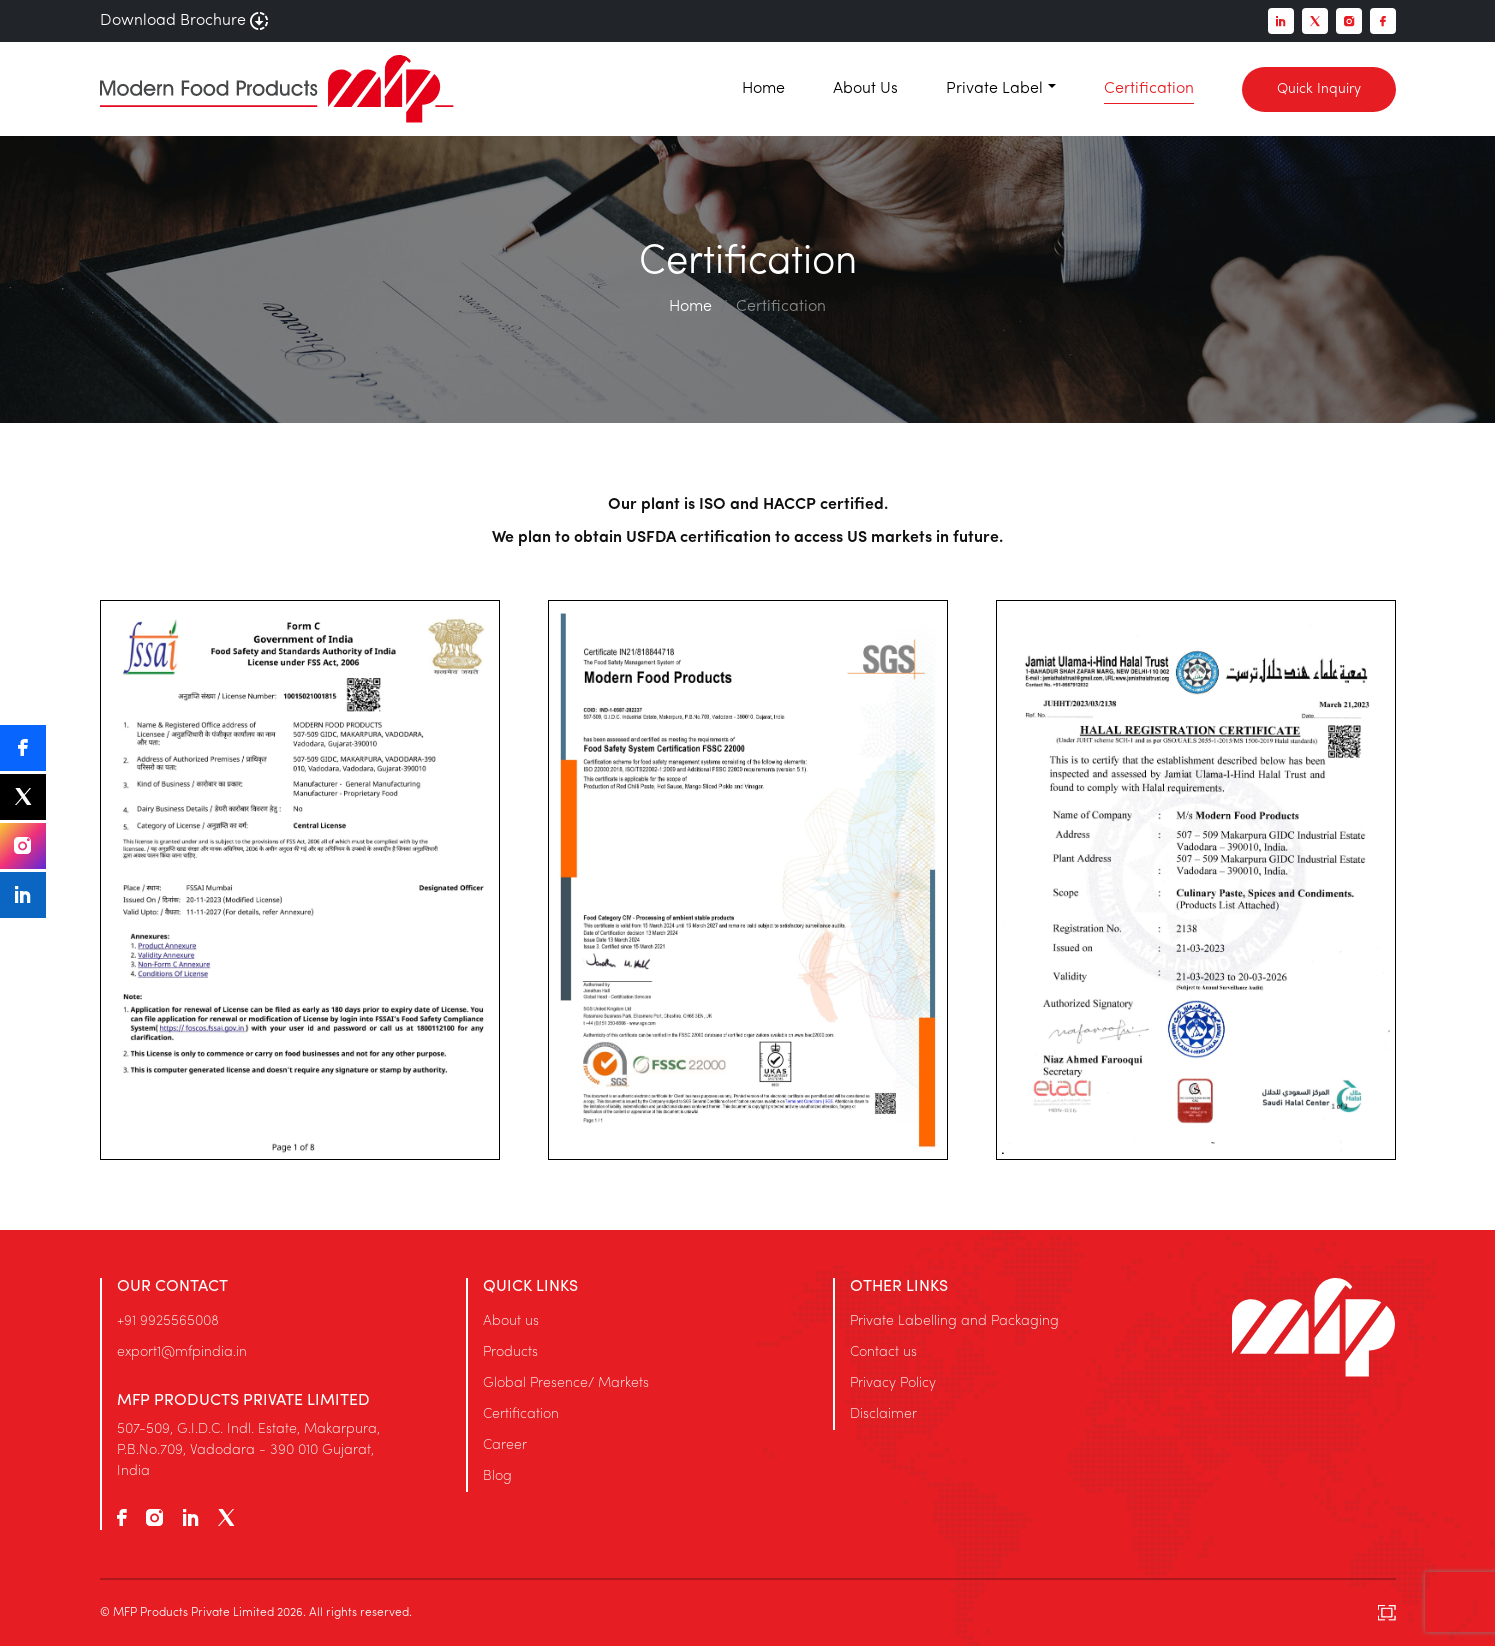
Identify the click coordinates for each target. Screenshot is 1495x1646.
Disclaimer (883, 1414)
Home (763, 89)
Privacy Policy (893, 1383)
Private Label (994, 89)
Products (510, 1352)
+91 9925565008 (168, 1321)
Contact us (883, 1352)
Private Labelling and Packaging (954, 1321)
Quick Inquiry (1319, 89)
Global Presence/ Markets (566, 1383)
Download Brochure (184, 21)
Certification (1149, 89)
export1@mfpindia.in (182, 1352)
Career (505, 1445)
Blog (497, 1476)
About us (511, 1321)
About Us (865, 89)
